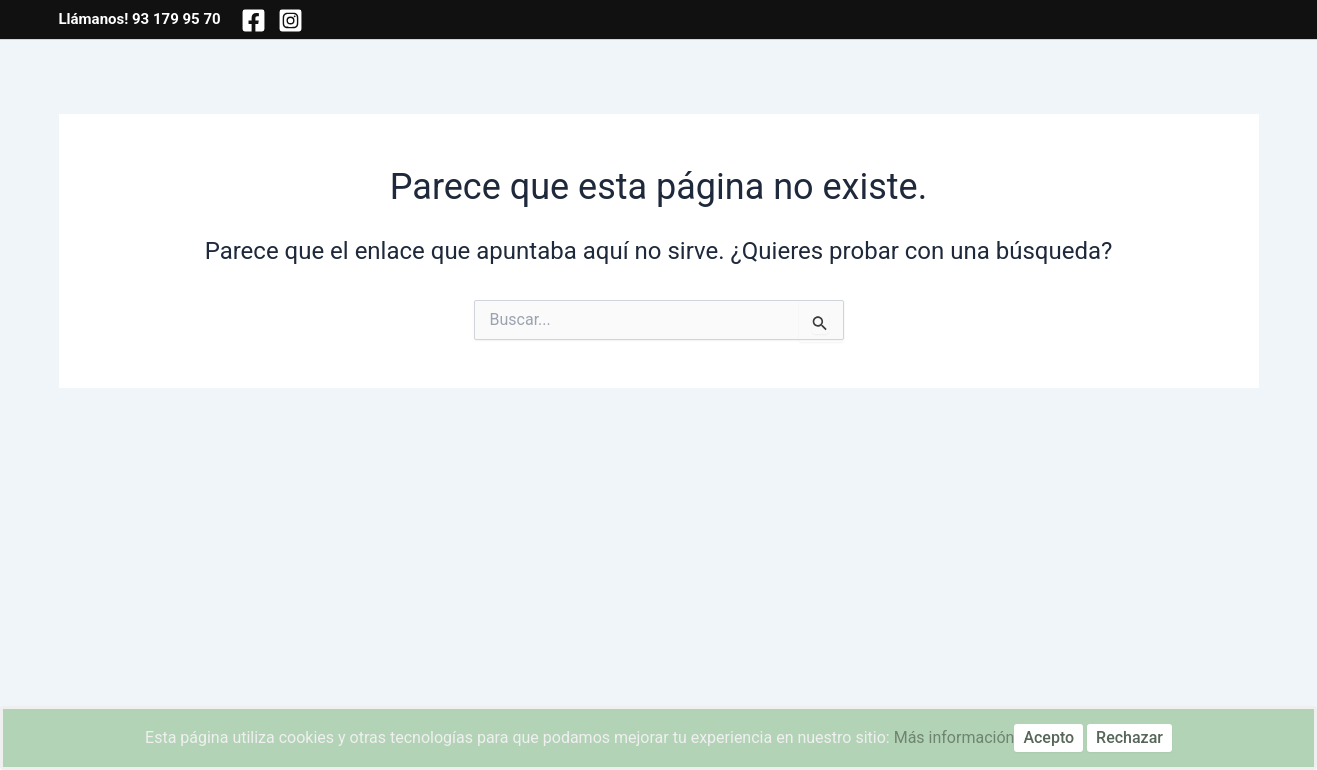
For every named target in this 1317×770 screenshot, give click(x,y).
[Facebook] (253, 20)
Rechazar (1129, 737)
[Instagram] (290, 20)
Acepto (1048, 737)
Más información (954, 737)
